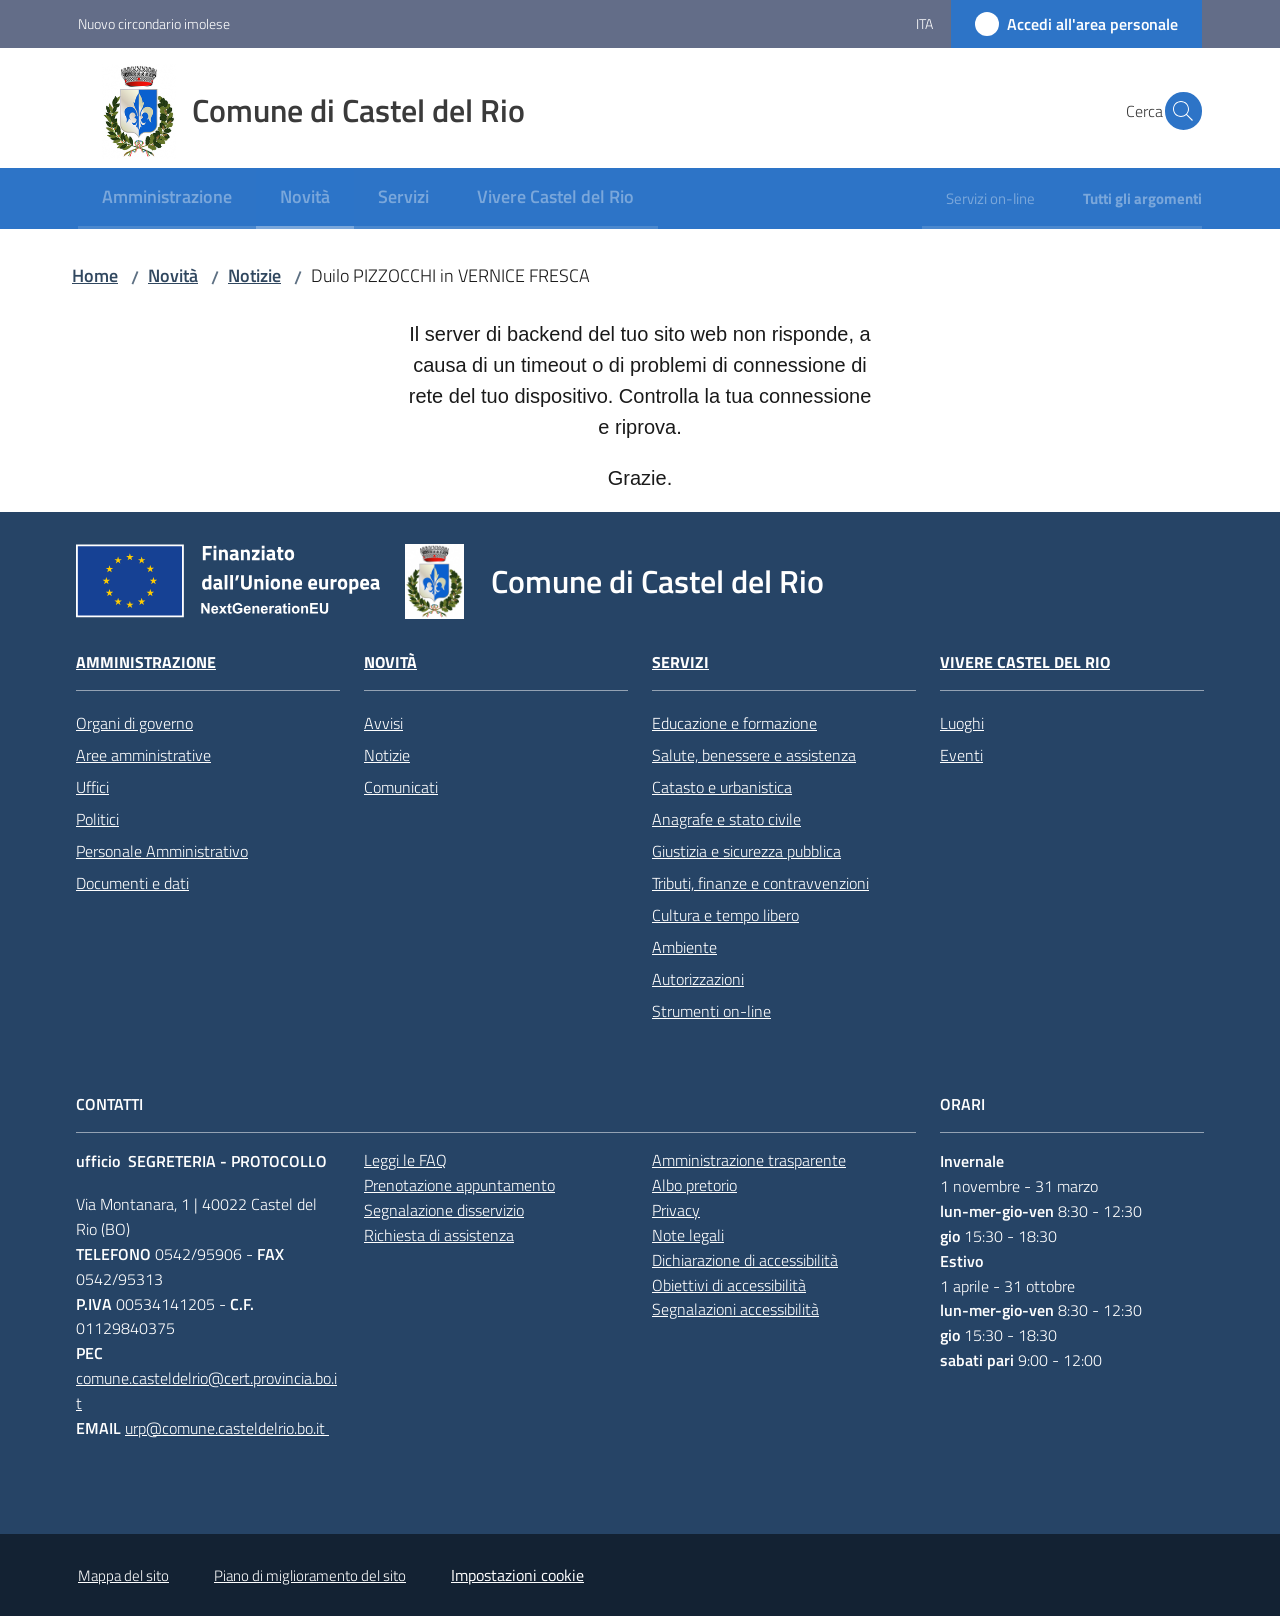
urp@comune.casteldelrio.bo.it (227, 1428)
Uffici (92, 787)
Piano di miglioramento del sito (310, 1575)
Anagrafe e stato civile (726, 819)
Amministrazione (146, 662)
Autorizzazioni (698, 979)
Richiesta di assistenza (439, 1235)
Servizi (680, 662)
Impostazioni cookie (517, 1575)
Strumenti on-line (711, 1011)
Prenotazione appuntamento (459, 1185)
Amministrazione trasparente (749, 1160)
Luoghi (962, 723)
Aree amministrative (143, 755)
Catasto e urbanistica (722, 787)
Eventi (961, 755)
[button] (1178, 111)
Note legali (688, 1235)
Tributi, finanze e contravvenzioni (760, 883)
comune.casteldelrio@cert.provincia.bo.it (206, 1390)
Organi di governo (134, 723)
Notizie (254, 275)
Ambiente (684, 947)
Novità (173, 275)
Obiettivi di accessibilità (729, 1285)
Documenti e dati (132, 883)
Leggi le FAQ (405, 1160)
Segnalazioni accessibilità (735, 1309)
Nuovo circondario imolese (154, 23)
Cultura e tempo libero (725, 915)
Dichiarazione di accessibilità (745, 1260)
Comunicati (401, 787)
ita (924, 23)
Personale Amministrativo (162, 851)
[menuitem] (167, 198)
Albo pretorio (694, 1185)
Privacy (676, 1210)
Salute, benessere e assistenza (754, 755)
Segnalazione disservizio (444, 1210)
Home (95, 275)
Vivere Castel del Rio (1025, 662)
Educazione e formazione (734, 723)
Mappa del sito (123, 1575)
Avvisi (383, 723)
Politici (97, 819)
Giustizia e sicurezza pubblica (746, 851)
